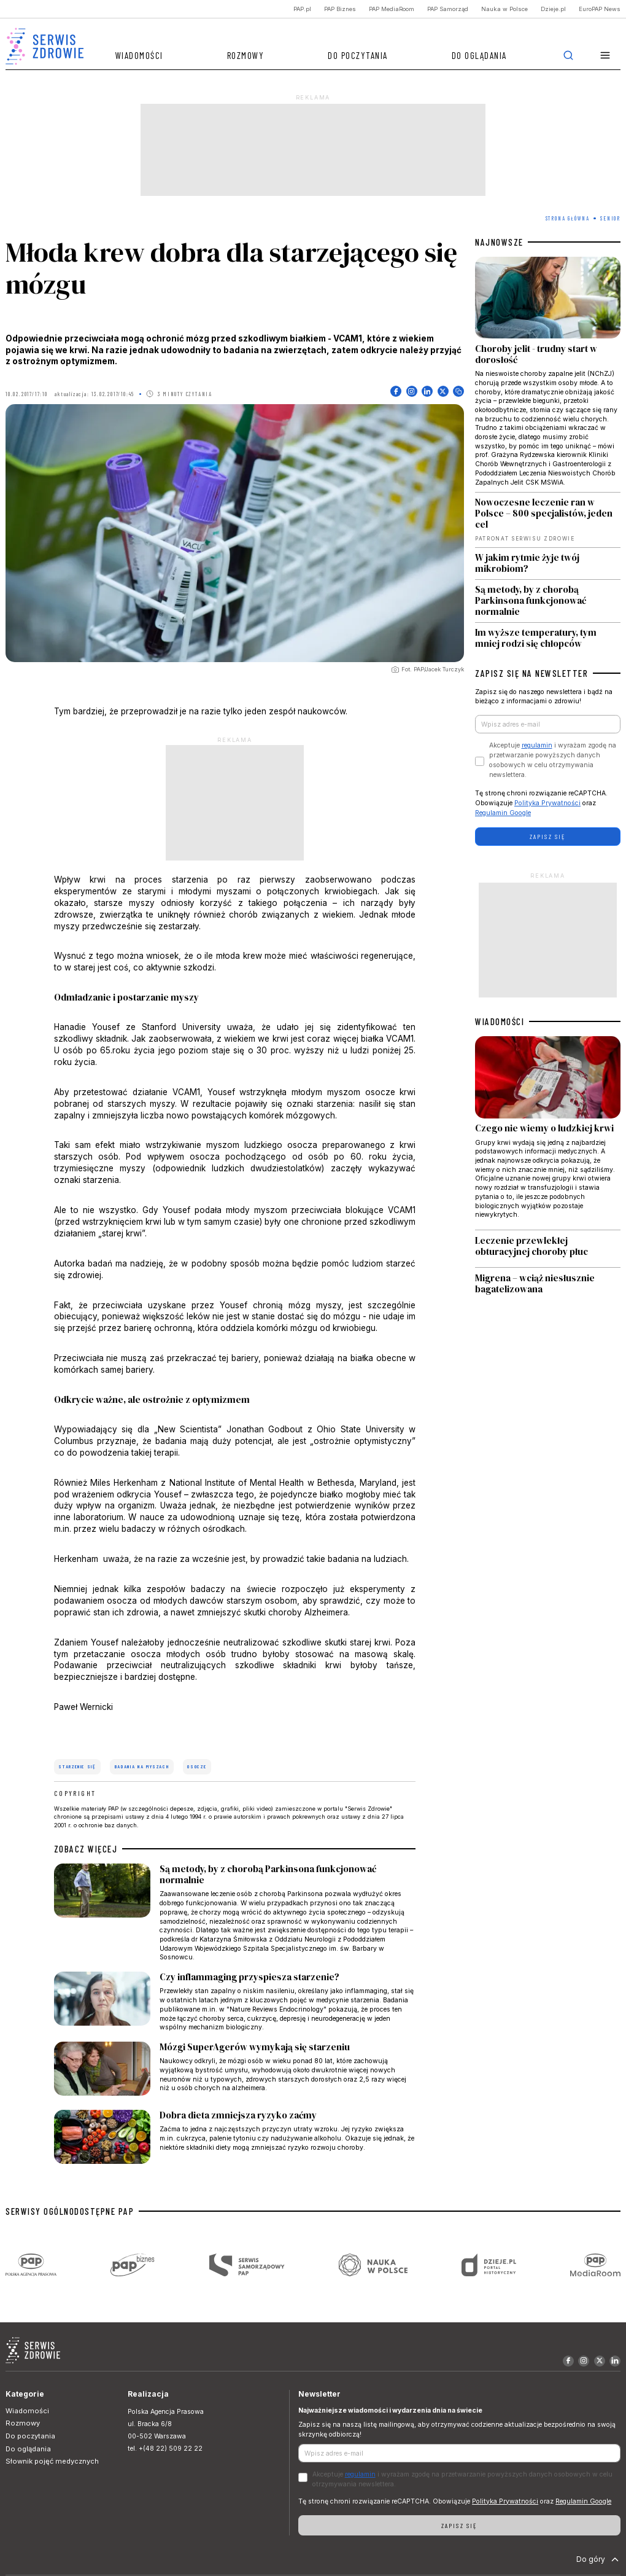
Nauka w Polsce (504, 9)
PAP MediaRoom (391, 9)
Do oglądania (479, 55)
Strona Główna (568, 218)
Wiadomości (139, 55)
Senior (610, 218)
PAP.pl (302, 9)
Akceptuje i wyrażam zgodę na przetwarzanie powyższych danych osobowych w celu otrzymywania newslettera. (552, 759)
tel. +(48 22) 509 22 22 (165, 2449)
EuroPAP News (599, 9)
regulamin (537, 745)
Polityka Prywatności (547, 803)
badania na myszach (142, 1766)
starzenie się (77, 1766)
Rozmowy (246, 55)
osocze (196, 1766)
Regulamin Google (503, 813)
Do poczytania (358, 55)
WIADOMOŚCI (499, 1021)
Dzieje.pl (553, 9)
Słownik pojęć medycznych (52, 2461)
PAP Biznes (340, 9)
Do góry (598, 2559)
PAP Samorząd (447, 9)
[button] (605, 55)
